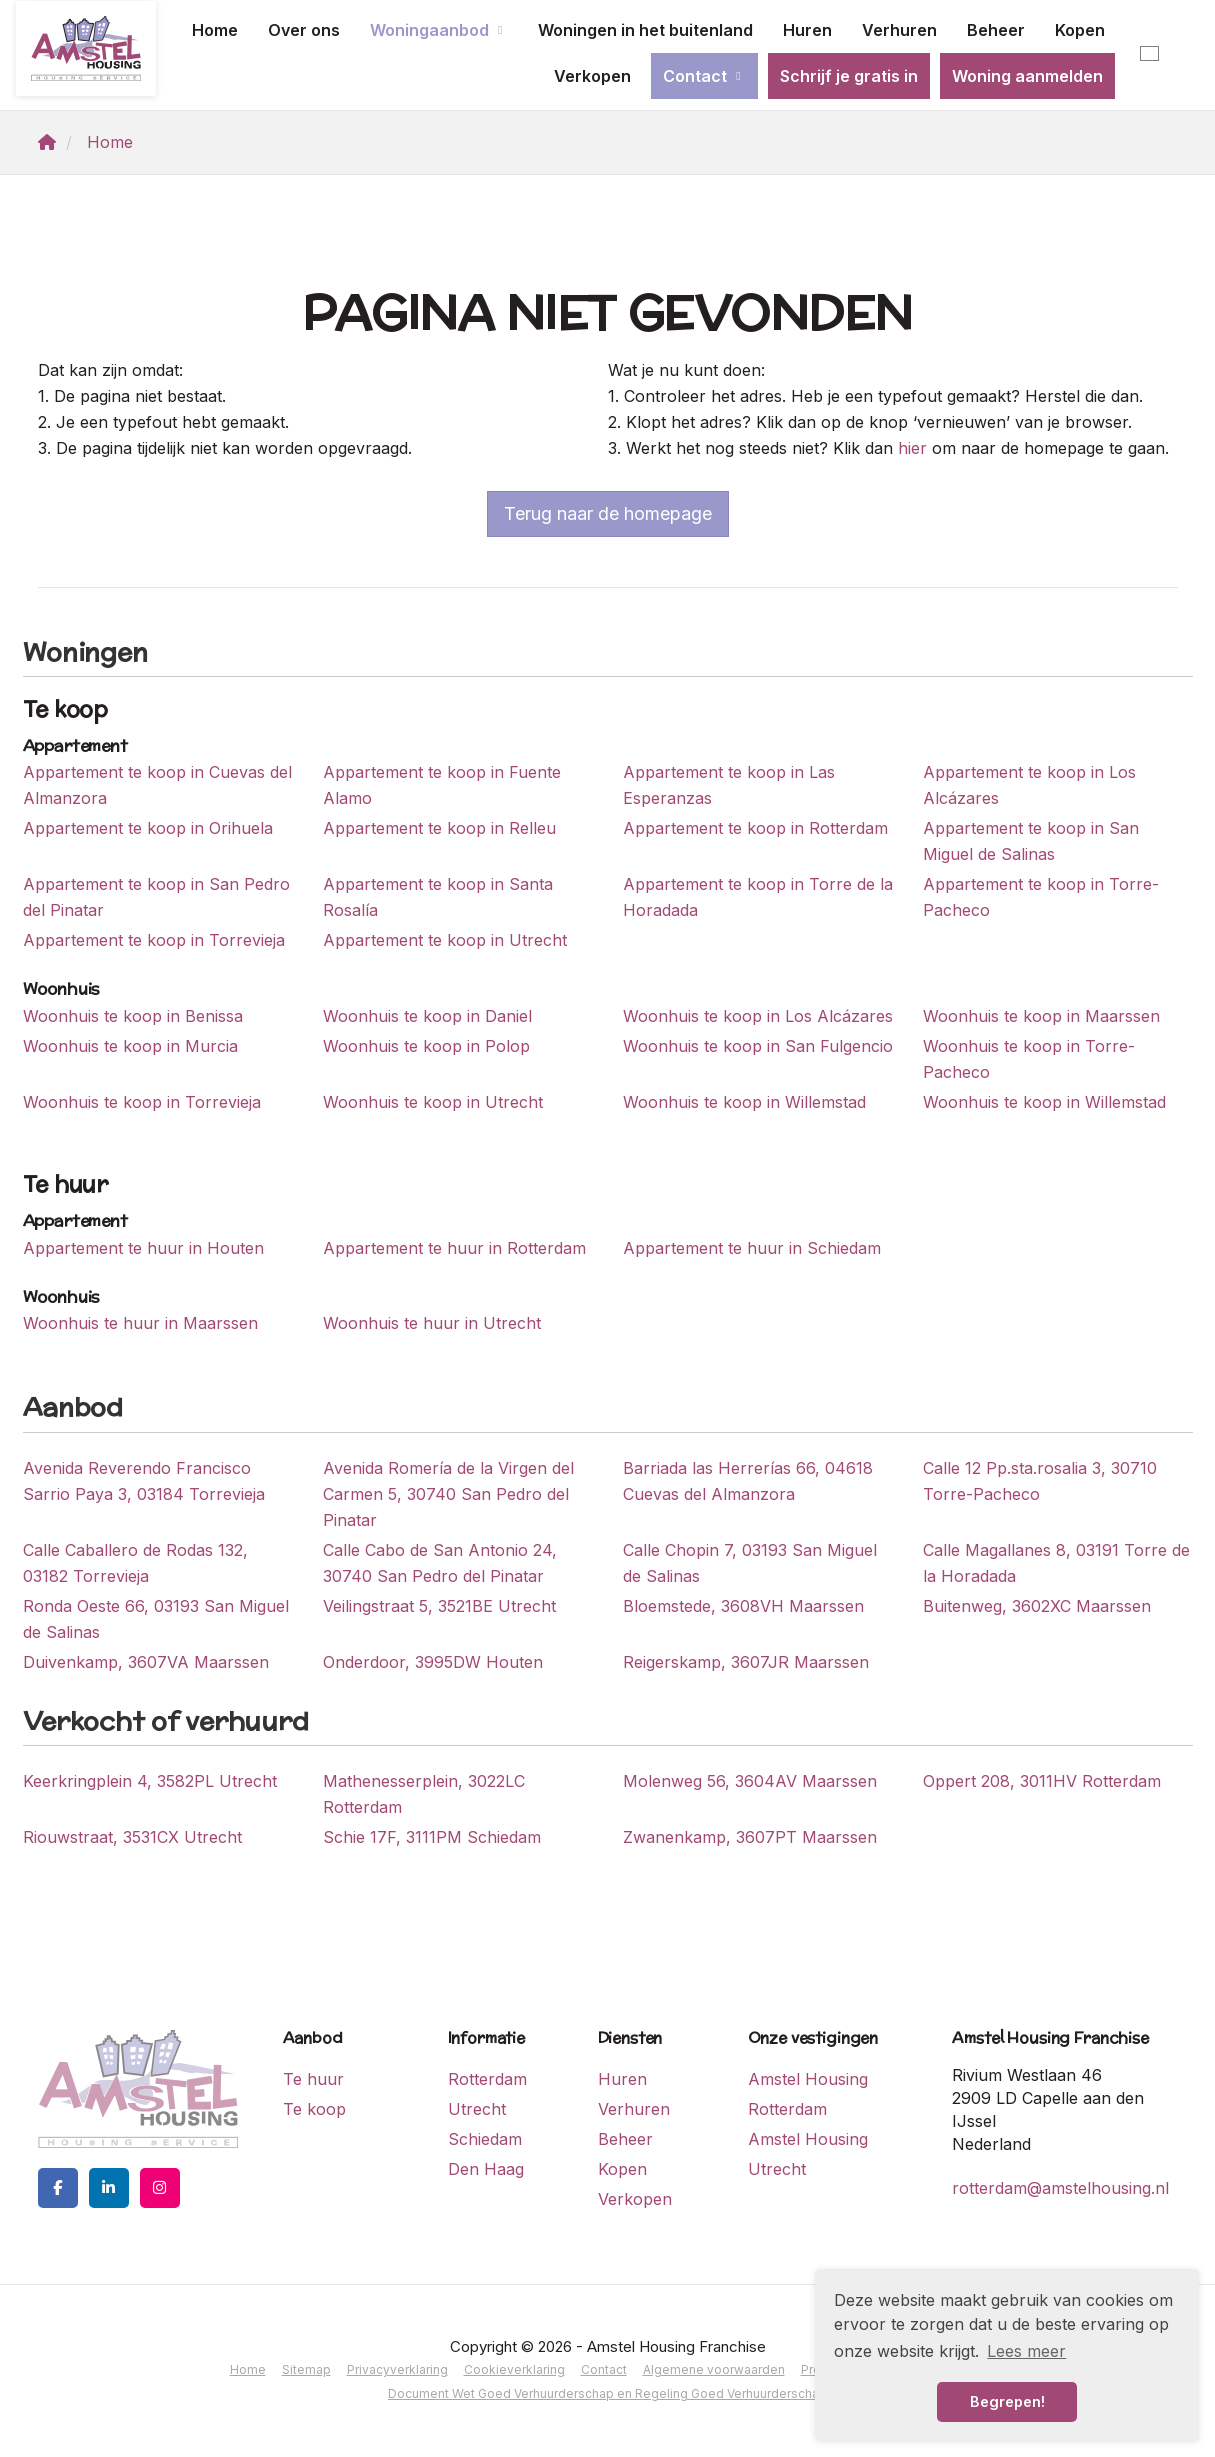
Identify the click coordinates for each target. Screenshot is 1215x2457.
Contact (704, 76)
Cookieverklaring (514, 2369)
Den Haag (486, 2169)
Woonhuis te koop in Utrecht (433, 1102)
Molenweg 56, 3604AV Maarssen (750, 1781)
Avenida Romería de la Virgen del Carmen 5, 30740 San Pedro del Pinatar (448, 1494)
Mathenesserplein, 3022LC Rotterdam (424, 1794)
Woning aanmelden (1027, 76)
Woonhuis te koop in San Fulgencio (758, 1046)
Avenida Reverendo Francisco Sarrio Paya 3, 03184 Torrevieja (144, 1481)
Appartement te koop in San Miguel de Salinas (1031, 841)
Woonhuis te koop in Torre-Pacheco (1029, 1059)
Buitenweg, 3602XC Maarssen (1037, 1606)
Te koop (314, 2109)
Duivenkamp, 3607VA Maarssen (146, 1662)
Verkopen (592, 76)
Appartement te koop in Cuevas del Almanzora (157, 785)
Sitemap (306, 2369)
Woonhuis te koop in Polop (426, 1046)
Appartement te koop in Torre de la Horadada (758, 897)
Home (215, 30)
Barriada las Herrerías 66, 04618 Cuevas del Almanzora (748, 1481)
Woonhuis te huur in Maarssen (140, 1323)
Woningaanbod (439, 30)
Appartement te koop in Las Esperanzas (729, 785)
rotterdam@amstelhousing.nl (1060, 2188)
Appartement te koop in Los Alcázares (1029, 785)
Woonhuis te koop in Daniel (427, 1016)
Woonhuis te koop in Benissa (133, 1016)
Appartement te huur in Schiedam (752, 1248)
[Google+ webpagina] (160, 2188)
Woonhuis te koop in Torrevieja (142, 1102)
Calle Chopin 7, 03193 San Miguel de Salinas (750, 1563)
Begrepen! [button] (1007, 2401)
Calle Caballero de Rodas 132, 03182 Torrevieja (135, 1563)
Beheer (996, 30)
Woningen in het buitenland (645, 30)
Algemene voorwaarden (714, 2369)
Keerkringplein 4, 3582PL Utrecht (150, 1781)
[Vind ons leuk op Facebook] (58, 2188)
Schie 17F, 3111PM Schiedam (432, 1837)
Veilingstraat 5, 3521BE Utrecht (439, 1606)
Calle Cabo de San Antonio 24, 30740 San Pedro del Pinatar (440, 1563)
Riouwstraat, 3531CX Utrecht (132, 1837)
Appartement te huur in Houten (143, 1248)
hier (912, 448)
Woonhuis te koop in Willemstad (744, 1102)
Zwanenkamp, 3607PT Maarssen (750, 1837)
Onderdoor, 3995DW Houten (433, 1662)
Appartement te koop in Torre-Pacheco (1041, 897)
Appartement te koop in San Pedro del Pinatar (156, 897)
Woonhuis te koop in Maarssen (1041, 1016)
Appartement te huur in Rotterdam (454, 1248)
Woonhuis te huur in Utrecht (432, 1323)
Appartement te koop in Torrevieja (154, 940)
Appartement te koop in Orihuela (148, 828)
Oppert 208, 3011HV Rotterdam (1042, 1781)
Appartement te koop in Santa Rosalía (438, 897)
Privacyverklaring (397, 2369)
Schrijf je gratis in (849, 76)
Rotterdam (487, 2079)
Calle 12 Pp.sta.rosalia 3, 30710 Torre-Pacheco (1040, 1481)
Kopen (1080, 30)
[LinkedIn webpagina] (109, 2188)
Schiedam (485, 2139)
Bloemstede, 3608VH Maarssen (743, 1606)
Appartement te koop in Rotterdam (755, 828)
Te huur (313, 2079)
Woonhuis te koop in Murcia (130, 1046)
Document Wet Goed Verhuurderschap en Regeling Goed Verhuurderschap (607, 2393)
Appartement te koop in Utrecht (445, 940)
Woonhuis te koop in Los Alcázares (758, 1016)
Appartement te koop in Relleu (439, 828)
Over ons (304, 30)
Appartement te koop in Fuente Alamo (442, 785)
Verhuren (899, 30)
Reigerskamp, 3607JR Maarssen (746, 1662)
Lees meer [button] (1026, 2351)
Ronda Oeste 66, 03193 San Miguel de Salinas (156, 1619)
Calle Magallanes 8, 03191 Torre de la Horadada (1056, 1563)
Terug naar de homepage (608, 513)
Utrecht (477, 2109)
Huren (807, 30)
